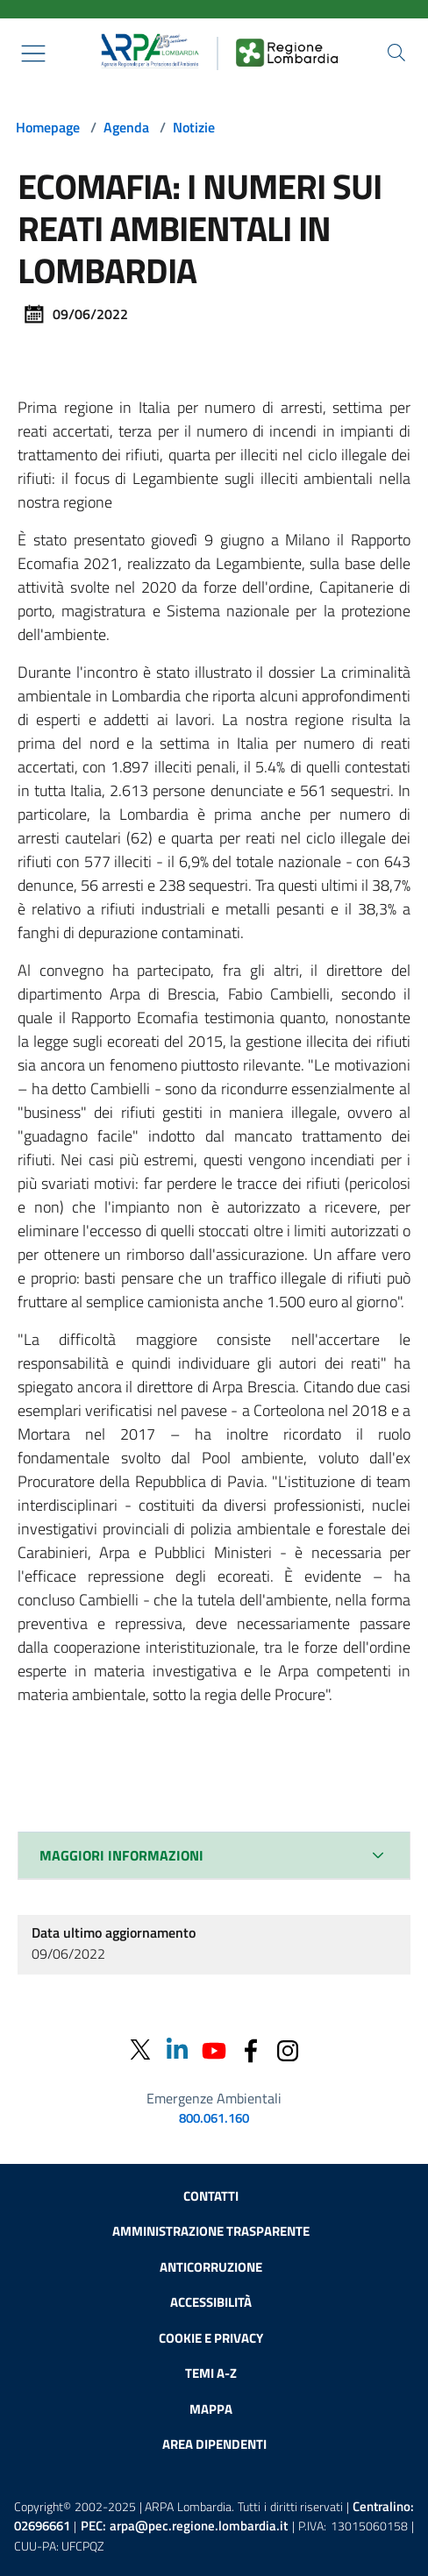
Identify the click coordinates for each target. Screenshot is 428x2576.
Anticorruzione (211, 2267)
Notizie (194, 127)
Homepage (48, 127)
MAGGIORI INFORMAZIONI (121, 1855)
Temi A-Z (211, 2373)
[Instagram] (288, 2049)
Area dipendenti (214, 2444)
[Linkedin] (177, 2049)
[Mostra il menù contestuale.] (33, 53)
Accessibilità (211, 2302)
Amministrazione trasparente (211, 2231)
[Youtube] (214, 2049)
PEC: (184, 2526)
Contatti (211, 2196)
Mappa (210, 2409)
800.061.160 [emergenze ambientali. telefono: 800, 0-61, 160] (214, 2118)
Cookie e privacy (211, 2338)
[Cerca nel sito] (396, 52)
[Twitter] (140, 2049)
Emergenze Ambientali (214, 2098)
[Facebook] (251, 2049)
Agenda (126, 127)
